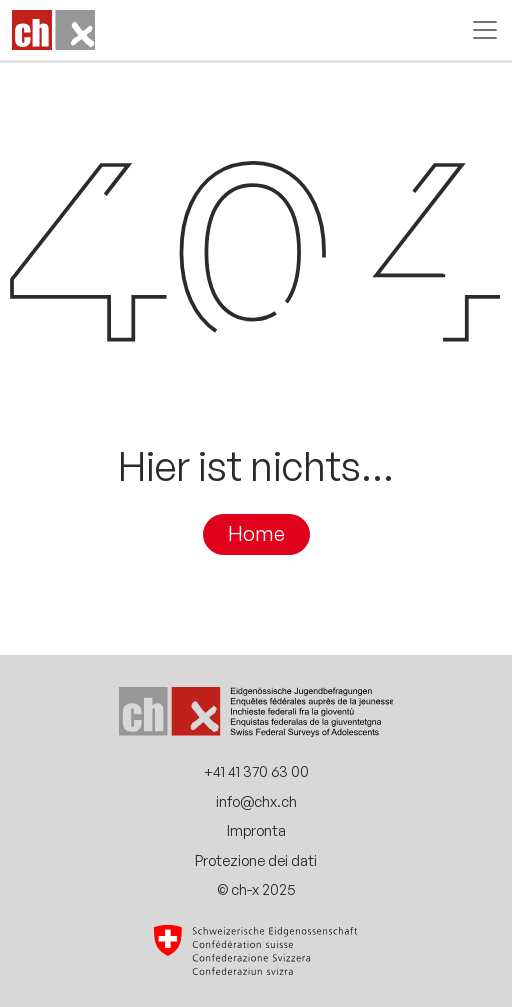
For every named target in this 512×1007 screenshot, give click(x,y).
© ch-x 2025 (256, 889)
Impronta (256, 830)
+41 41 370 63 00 (256, 771)
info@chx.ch (256, 801)
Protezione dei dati (256, 860)
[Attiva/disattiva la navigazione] (479, 30)
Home (256, 534)
